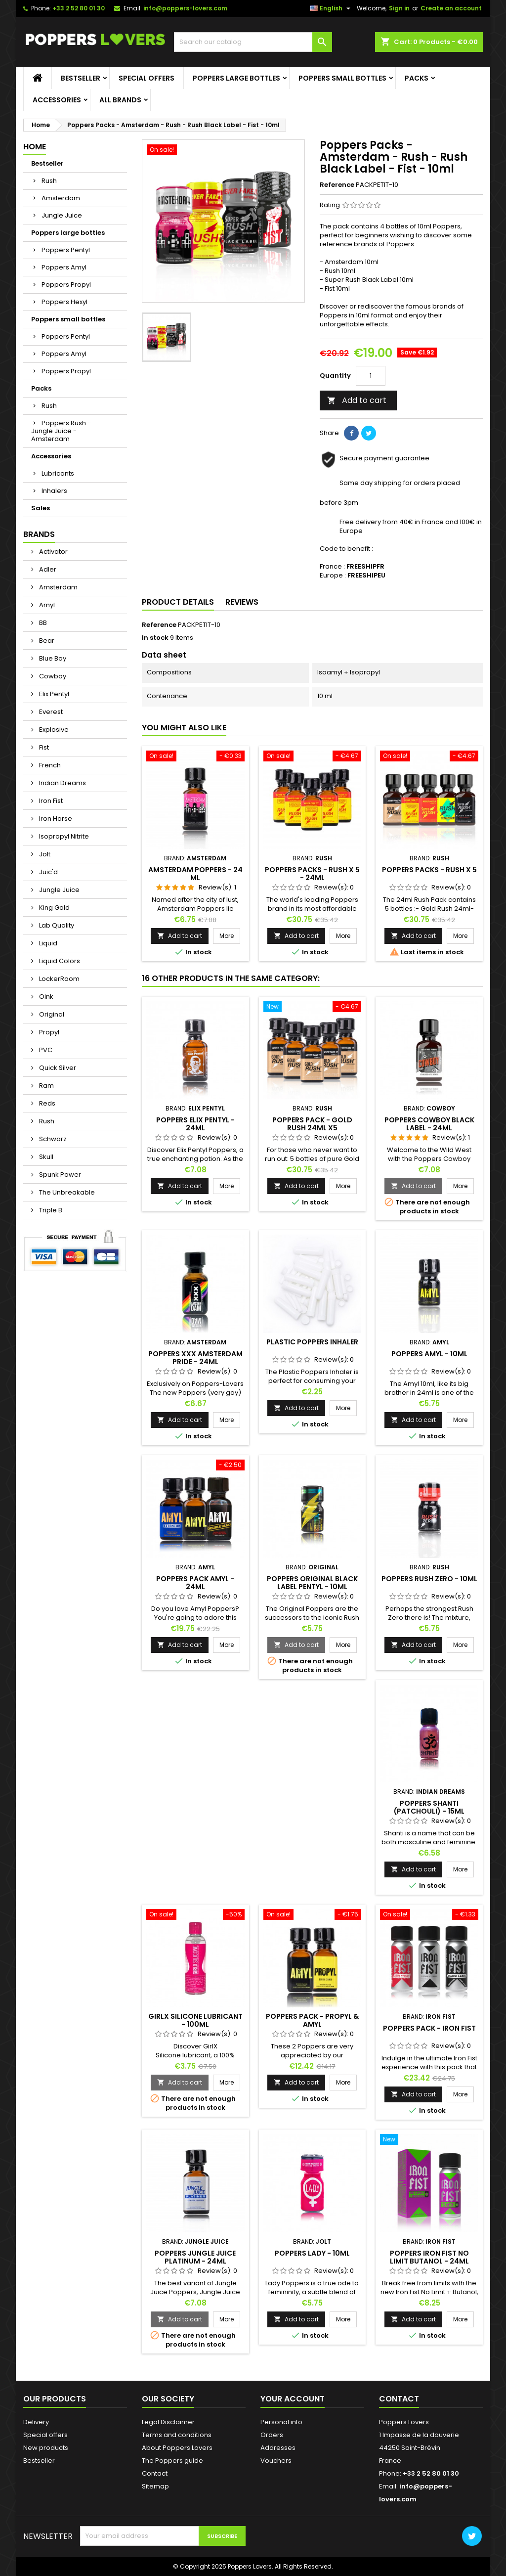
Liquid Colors (59, 961)
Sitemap (155, 2486)
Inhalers (54, 490)
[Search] (253, 42)
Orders (271, 2435)
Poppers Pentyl (66, 250)
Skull (45, 1156)
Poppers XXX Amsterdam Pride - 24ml (195, 1358)
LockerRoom (59, 978)
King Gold (54, 907)
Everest (50, 711)
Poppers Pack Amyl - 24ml (195, 1583)
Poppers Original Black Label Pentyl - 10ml (312, 1583)
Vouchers (276, 2460)
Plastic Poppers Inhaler (312, 1342)
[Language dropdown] (331, 8)
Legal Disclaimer (168, 2422)
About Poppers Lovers (177, 2447)
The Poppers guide (172, 2460)
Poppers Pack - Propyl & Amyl (312, 2020)
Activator (53, 551)
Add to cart (356, 400)
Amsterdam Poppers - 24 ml (195, 874)
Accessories (57, 100)
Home (34, 146)
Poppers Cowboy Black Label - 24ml (429, 1124)
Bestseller (80, 78)
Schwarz (52, 1139)
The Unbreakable (66, 1192)
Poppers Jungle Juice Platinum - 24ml (195, 2257)
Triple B (50, 1210)
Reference (337, 184)
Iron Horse (55, 818)
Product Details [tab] (178, 602)
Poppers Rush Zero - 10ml (429, 1579)
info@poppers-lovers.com (185, 8)
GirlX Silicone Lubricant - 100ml (195, 2020)
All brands (120, 100)
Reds (46, 1103)
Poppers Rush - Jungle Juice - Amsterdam (61, 431)
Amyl (46, 605)
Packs (416, 78)
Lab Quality (56, 925)
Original (51, 1014)
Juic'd (48, 872)
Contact (155, 2473)
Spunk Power (59, 1174)
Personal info (281, 2422)
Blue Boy (52, 658)
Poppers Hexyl (64, 302)
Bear (46, 640)
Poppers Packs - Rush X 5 (429, 870)
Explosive (53, 729)
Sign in (399, 8)
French (49, 765)
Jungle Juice (62, 215)
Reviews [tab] (241, 602)
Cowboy (52, 676)
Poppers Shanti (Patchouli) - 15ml (429, 1807)
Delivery (36, 2422)
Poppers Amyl (64, 267)
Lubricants (58, 473)
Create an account (451, 8)
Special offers (146, 78)
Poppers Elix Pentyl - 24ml (195, 1124)
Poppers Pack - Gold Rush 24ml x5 (312, 1124)
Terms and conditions (176, 2435)
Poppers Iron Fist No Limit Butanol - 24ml (429, 2257)
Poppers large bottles (236, 78)
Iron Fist (50, 800)
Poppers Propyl (66, 284)
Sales (40, 508)
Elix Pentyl (53, 694)
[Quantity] (370, 376)
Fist (43, 747)
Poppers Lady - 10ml (312, 2253)
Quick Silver (57, 1067)
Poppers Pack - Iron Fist (429, 2028)
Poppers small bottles (342, 78)
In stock (155, 637)
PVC (45, 1050)
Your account (292, 2398)
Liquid (47, 943)
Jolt (44, 854)
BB (42, 622)
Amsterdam (61, 198)
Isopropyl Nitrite (63, 836)
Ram (46, 1085)
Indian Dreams (62, 783)
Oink (45, 996)
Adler (47, 569)
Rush (49, 180)
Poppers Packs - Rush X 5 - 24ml (312, 874)
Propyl (48, 1032)
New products (45, 2447)
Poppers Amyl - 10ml (429, 1354)
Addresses (277, 2447)
